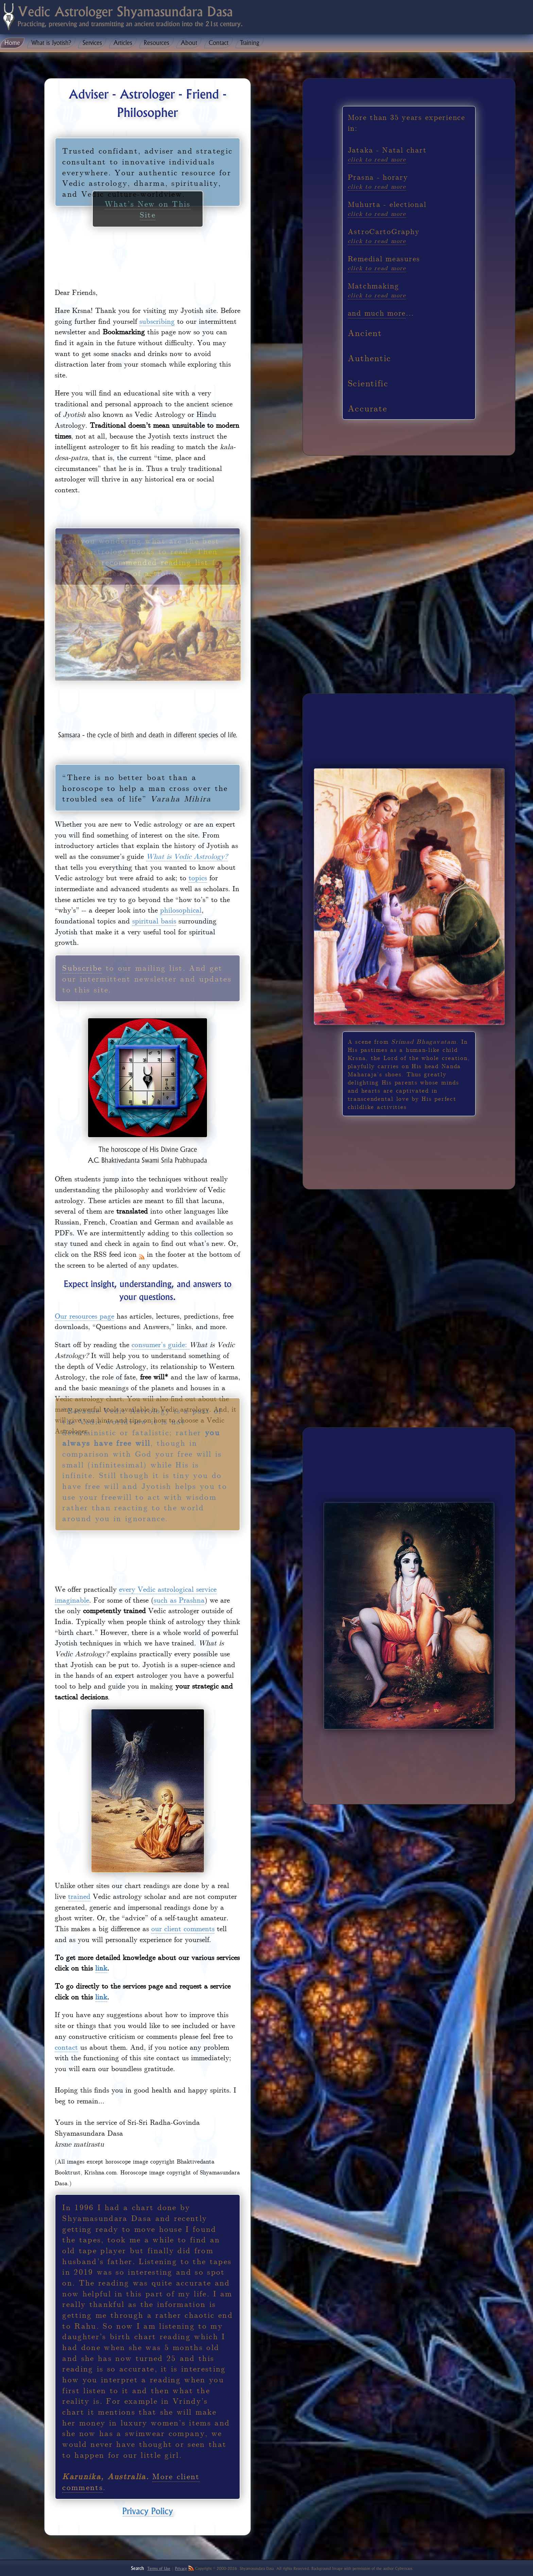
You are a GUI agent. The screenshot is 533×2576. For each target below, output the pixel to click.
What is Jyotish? (51, 43)
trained (79, 1896)
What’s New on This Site (148, 113)
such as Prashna (179, 1599)
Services (92, 43)
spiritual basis (154, 920)
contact (66, 2047)
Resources (156, 43)
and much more (377, 312)
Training (249, 43)
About (189, 43)
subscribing (157, 321)
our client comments (182, 1928)
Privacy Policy (147, 2511)
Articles (123, 43)
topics (198, 877)
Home (12, 43)
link (101, 1967)
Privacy (181, 2568)
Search (137, 2568)
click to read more (377, 159)
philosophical (181, 909)
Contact (218, 43)
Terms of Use (158, 2568)
